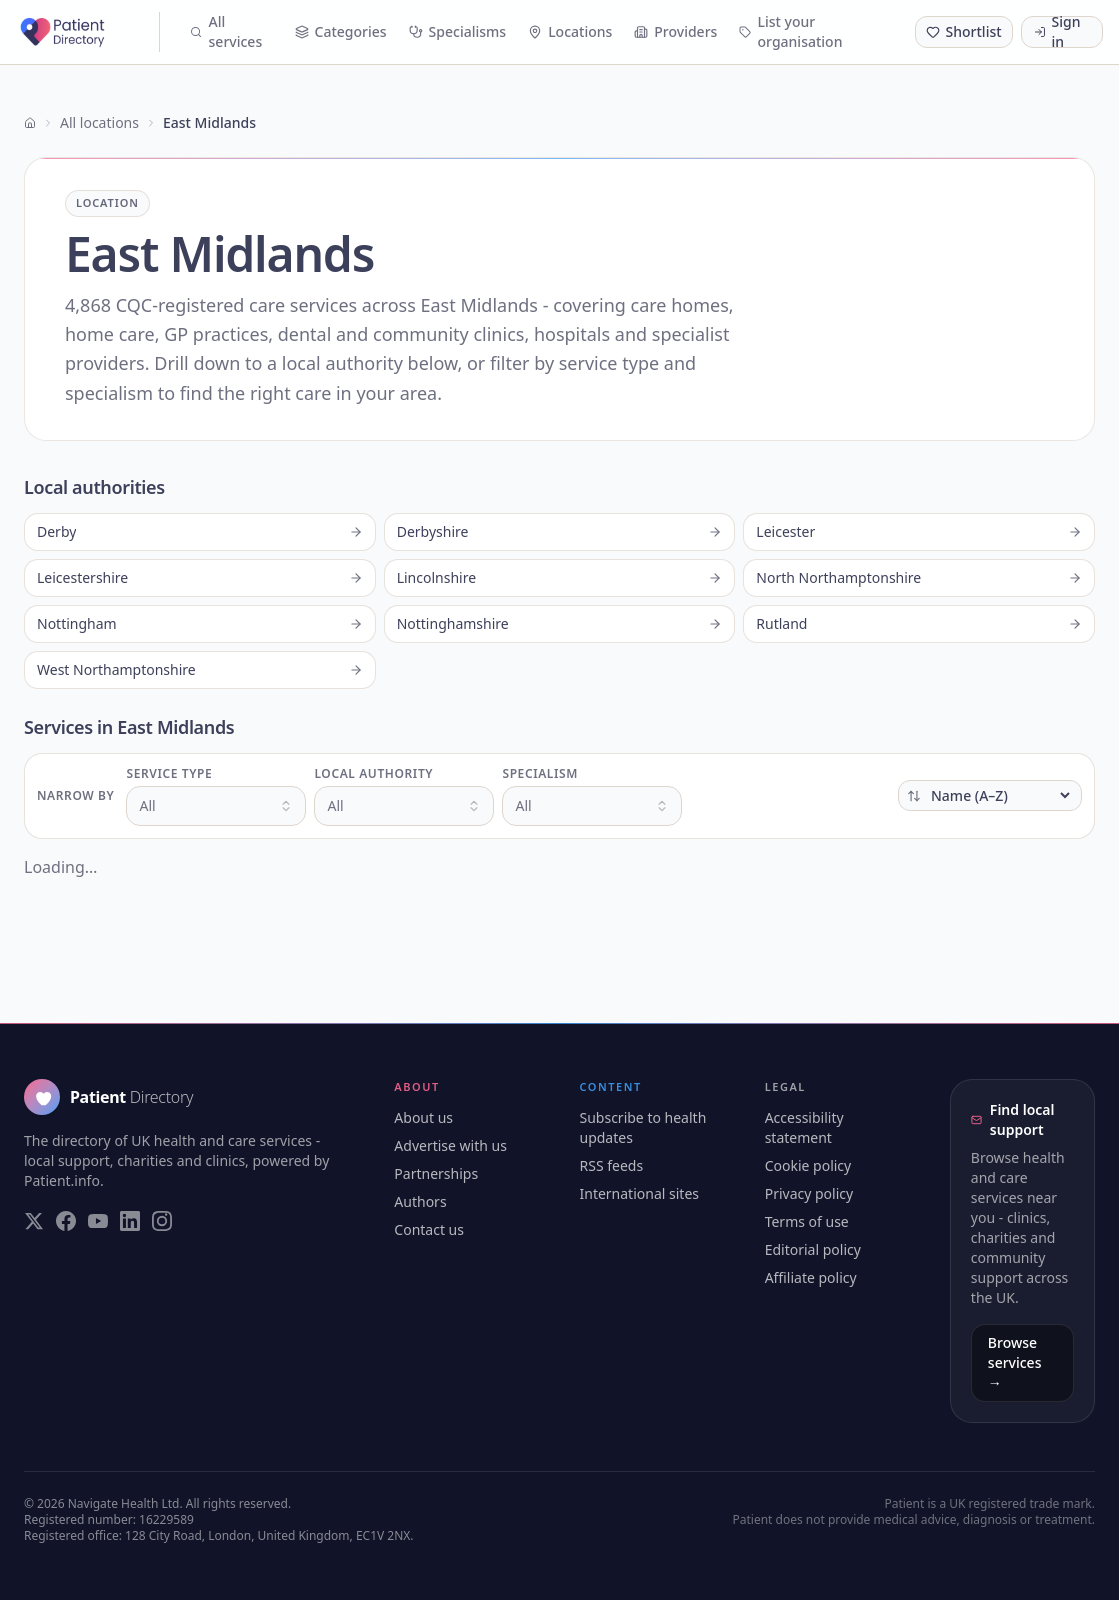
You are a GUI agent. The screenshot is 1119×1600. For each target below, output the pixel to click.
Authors (420, 1201)
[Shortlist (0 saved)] (964, 32)
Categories (341, 31)
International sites (639, 1193)
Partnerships (436, 1173)
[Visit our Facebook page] (66, 1221)
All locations (99, 122)
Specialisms (458, 31)
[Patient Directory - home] (88, 32)
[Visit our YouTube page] (98, 1221)
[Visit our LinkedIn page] (130, 1221)
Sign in (1057, 32)
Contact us (429, 1229)
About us (423, 1117)
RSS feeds (611, 1165)
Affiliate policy (811, 1277)
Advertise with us (450, 1145)
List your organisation (790, 31)
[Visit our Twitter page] (34, 1221)
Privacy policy (809, 1193)
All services (226, 31)
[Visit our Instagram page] (162, 1221)
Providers (675, 31)
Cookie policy (808, 1165)
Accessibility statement (804, 1127)
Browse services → (1015, 1362)
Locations (570, 31)
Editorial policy (813, 1249)
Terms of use (807, 1221)
